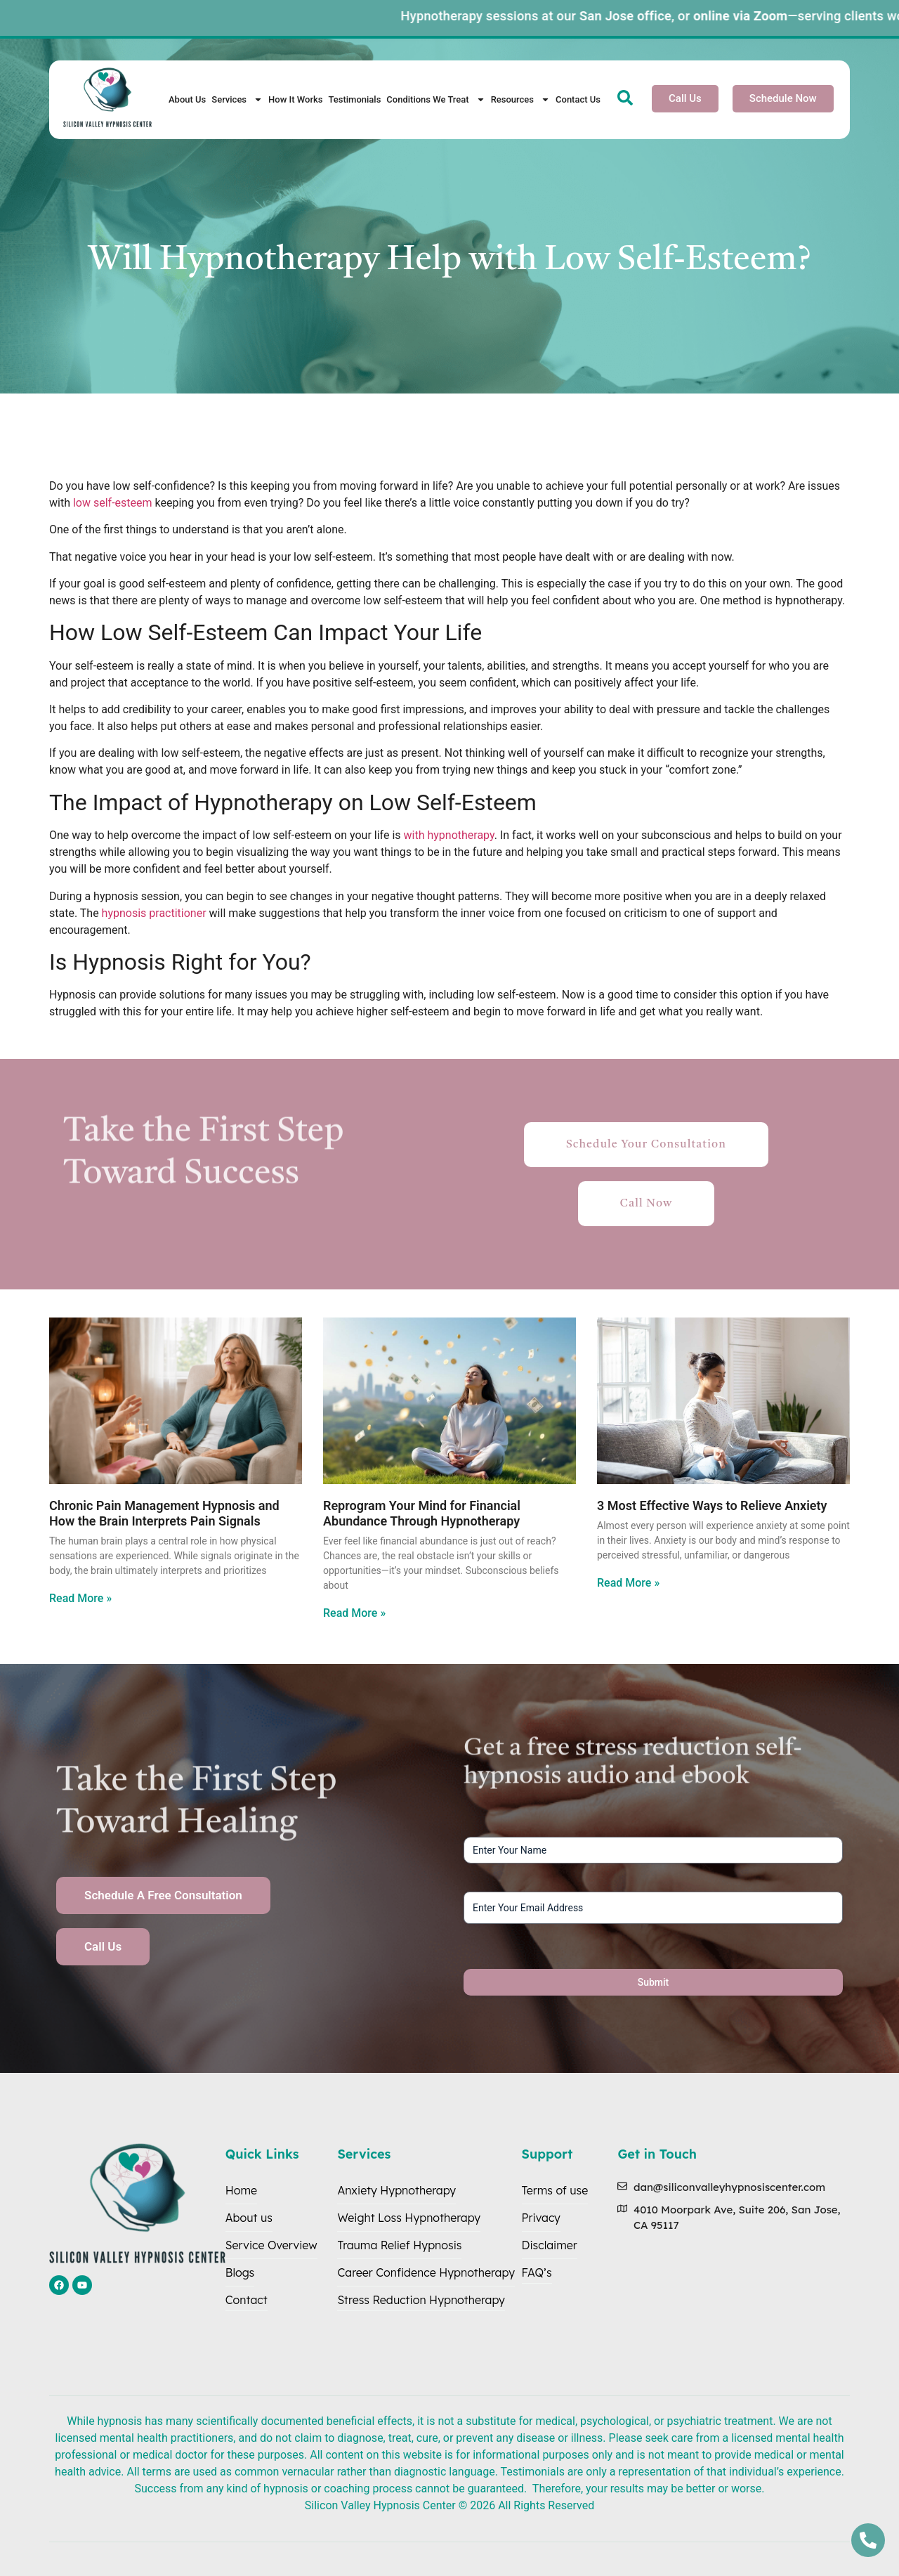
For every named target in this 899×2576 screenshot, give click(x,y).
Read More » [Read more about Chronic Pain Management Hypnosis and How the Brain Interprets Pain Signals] (80, 1598)
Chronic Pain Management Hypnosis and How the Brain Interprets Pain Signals (164, 1513)
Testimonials (354, 99)
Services (237, 99)
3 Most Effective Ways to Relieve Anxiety (712, 1505)
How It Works (295, 99)
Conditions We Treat (435, 99)
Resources (520, 99)
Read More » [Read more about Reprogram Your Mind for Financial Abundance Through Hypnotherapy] (354, 1613)
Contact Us (578, 99)
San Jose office (658, 15)
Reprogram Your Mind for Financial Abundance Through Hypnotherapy (421, 1513)
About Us (187, 99)
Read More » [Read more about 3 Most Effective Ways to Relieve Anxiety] (628, 1582)
